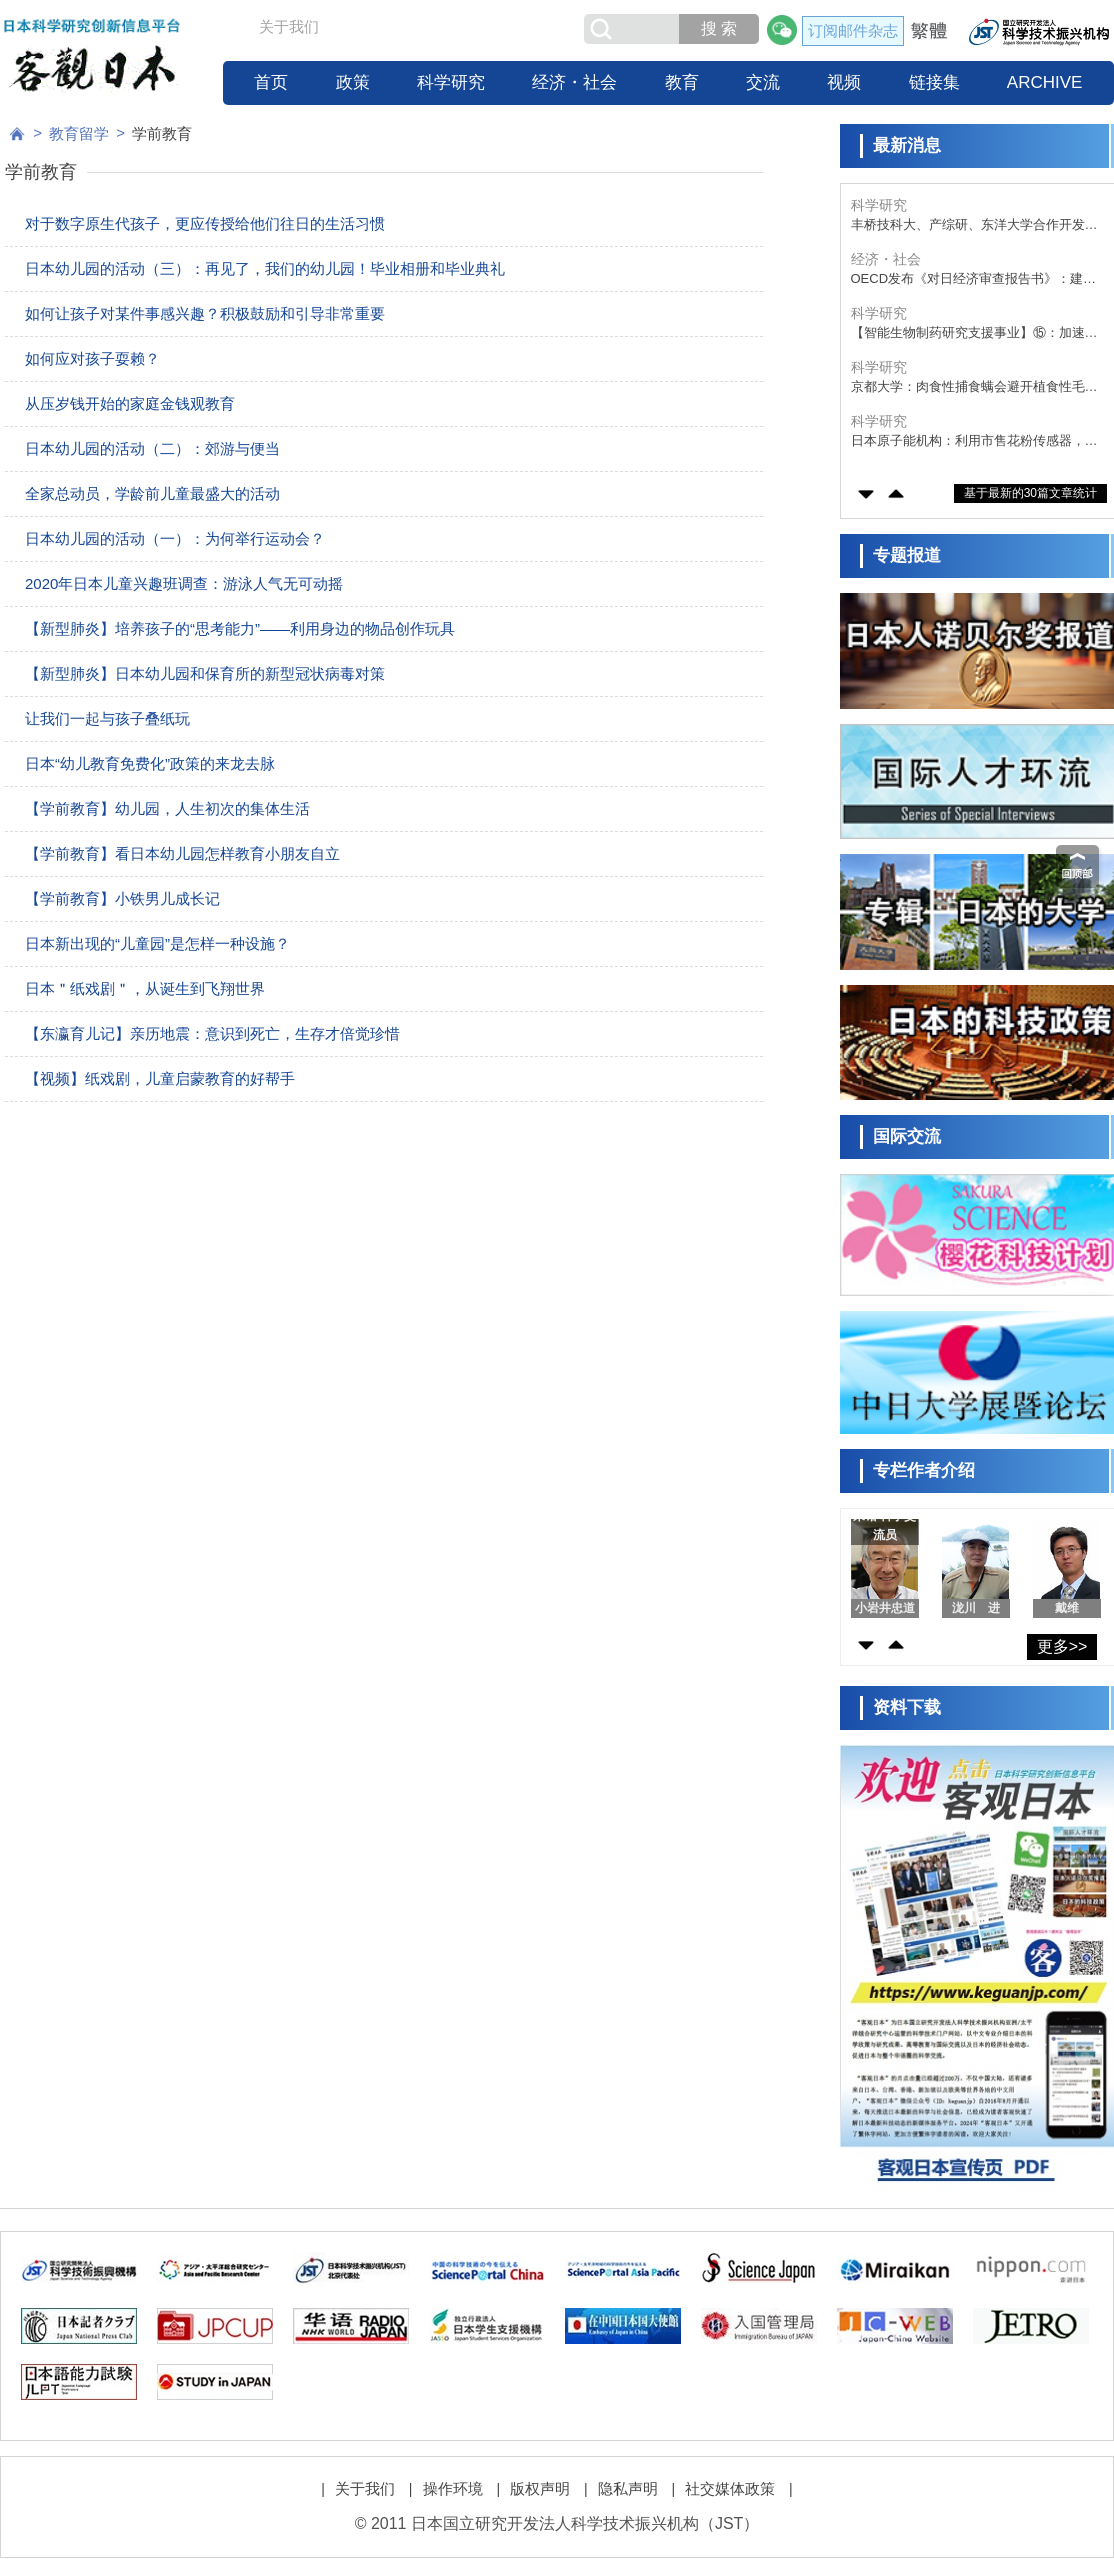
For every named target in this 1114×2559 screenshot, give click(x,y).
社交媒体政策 (730, 2488)
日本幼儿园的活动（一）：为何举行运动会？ (175, 538)
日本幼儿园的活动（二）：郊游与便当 (152, 448)
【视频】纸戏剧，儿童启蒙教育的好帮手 (160, 1078)
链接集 (934, 82)
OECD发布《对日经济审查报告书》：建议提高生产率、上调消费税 (974, 279)
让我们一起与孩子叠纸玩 (107, 718)
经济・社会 (574, 82)
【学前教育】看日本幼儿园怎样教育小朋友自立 (182, 853)
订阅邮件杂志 (853, 30)
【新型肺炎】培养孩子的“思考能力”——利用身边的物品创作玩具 (240, 628)
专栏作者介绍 (924, 1470)
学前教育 (162, 133)
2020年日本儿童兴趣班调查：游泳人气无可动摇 (184, 583)
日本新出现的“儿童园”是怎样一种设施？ (157, 943)
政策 (353, 82)
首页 (271, 82)
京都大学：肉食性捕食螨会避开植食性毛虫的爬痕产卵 (974, 387)
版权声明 (540, 2488)
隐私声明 (628, 2488)
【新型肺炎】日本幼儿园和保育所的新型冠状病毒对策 (205, 673)
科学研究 (451, 82)
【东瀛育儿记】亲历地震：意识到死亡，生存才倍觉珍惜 (212, 1033)
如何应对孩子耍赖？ (92, 358)
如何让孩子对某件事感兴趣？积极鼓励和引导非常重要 (205, 313)
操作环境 (453, 2488)
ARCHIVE (1045, 82)
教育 (682, 82)
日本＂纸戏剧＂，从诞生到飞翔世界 (152, 988)
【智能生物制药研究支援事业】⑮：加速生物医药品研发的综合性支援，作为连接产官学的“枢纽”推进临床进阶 (974, 333)
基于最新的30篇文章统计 (1030, 493)
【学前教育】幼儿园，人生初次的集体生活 (167, 808)
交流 (763, 82)
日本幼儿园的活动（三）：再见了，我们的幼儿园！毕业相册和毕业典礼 (265, 268)
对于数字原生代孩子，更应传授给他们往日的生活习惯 (205, 223)
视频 (844, 82)
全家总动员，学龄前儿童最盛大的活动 (152, 493)
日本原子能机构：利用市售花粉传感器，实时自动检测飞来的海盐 (974, 441)
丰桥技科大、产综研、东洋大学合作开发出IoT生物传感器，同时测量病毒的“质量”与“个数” (977, 225)
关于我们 (289, 26)
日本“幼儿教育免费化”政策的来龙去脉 (150, 763)
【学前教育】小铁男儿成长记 (122, 898)
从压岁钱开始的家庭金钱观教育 (130, 403)
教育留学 (79, 133)
